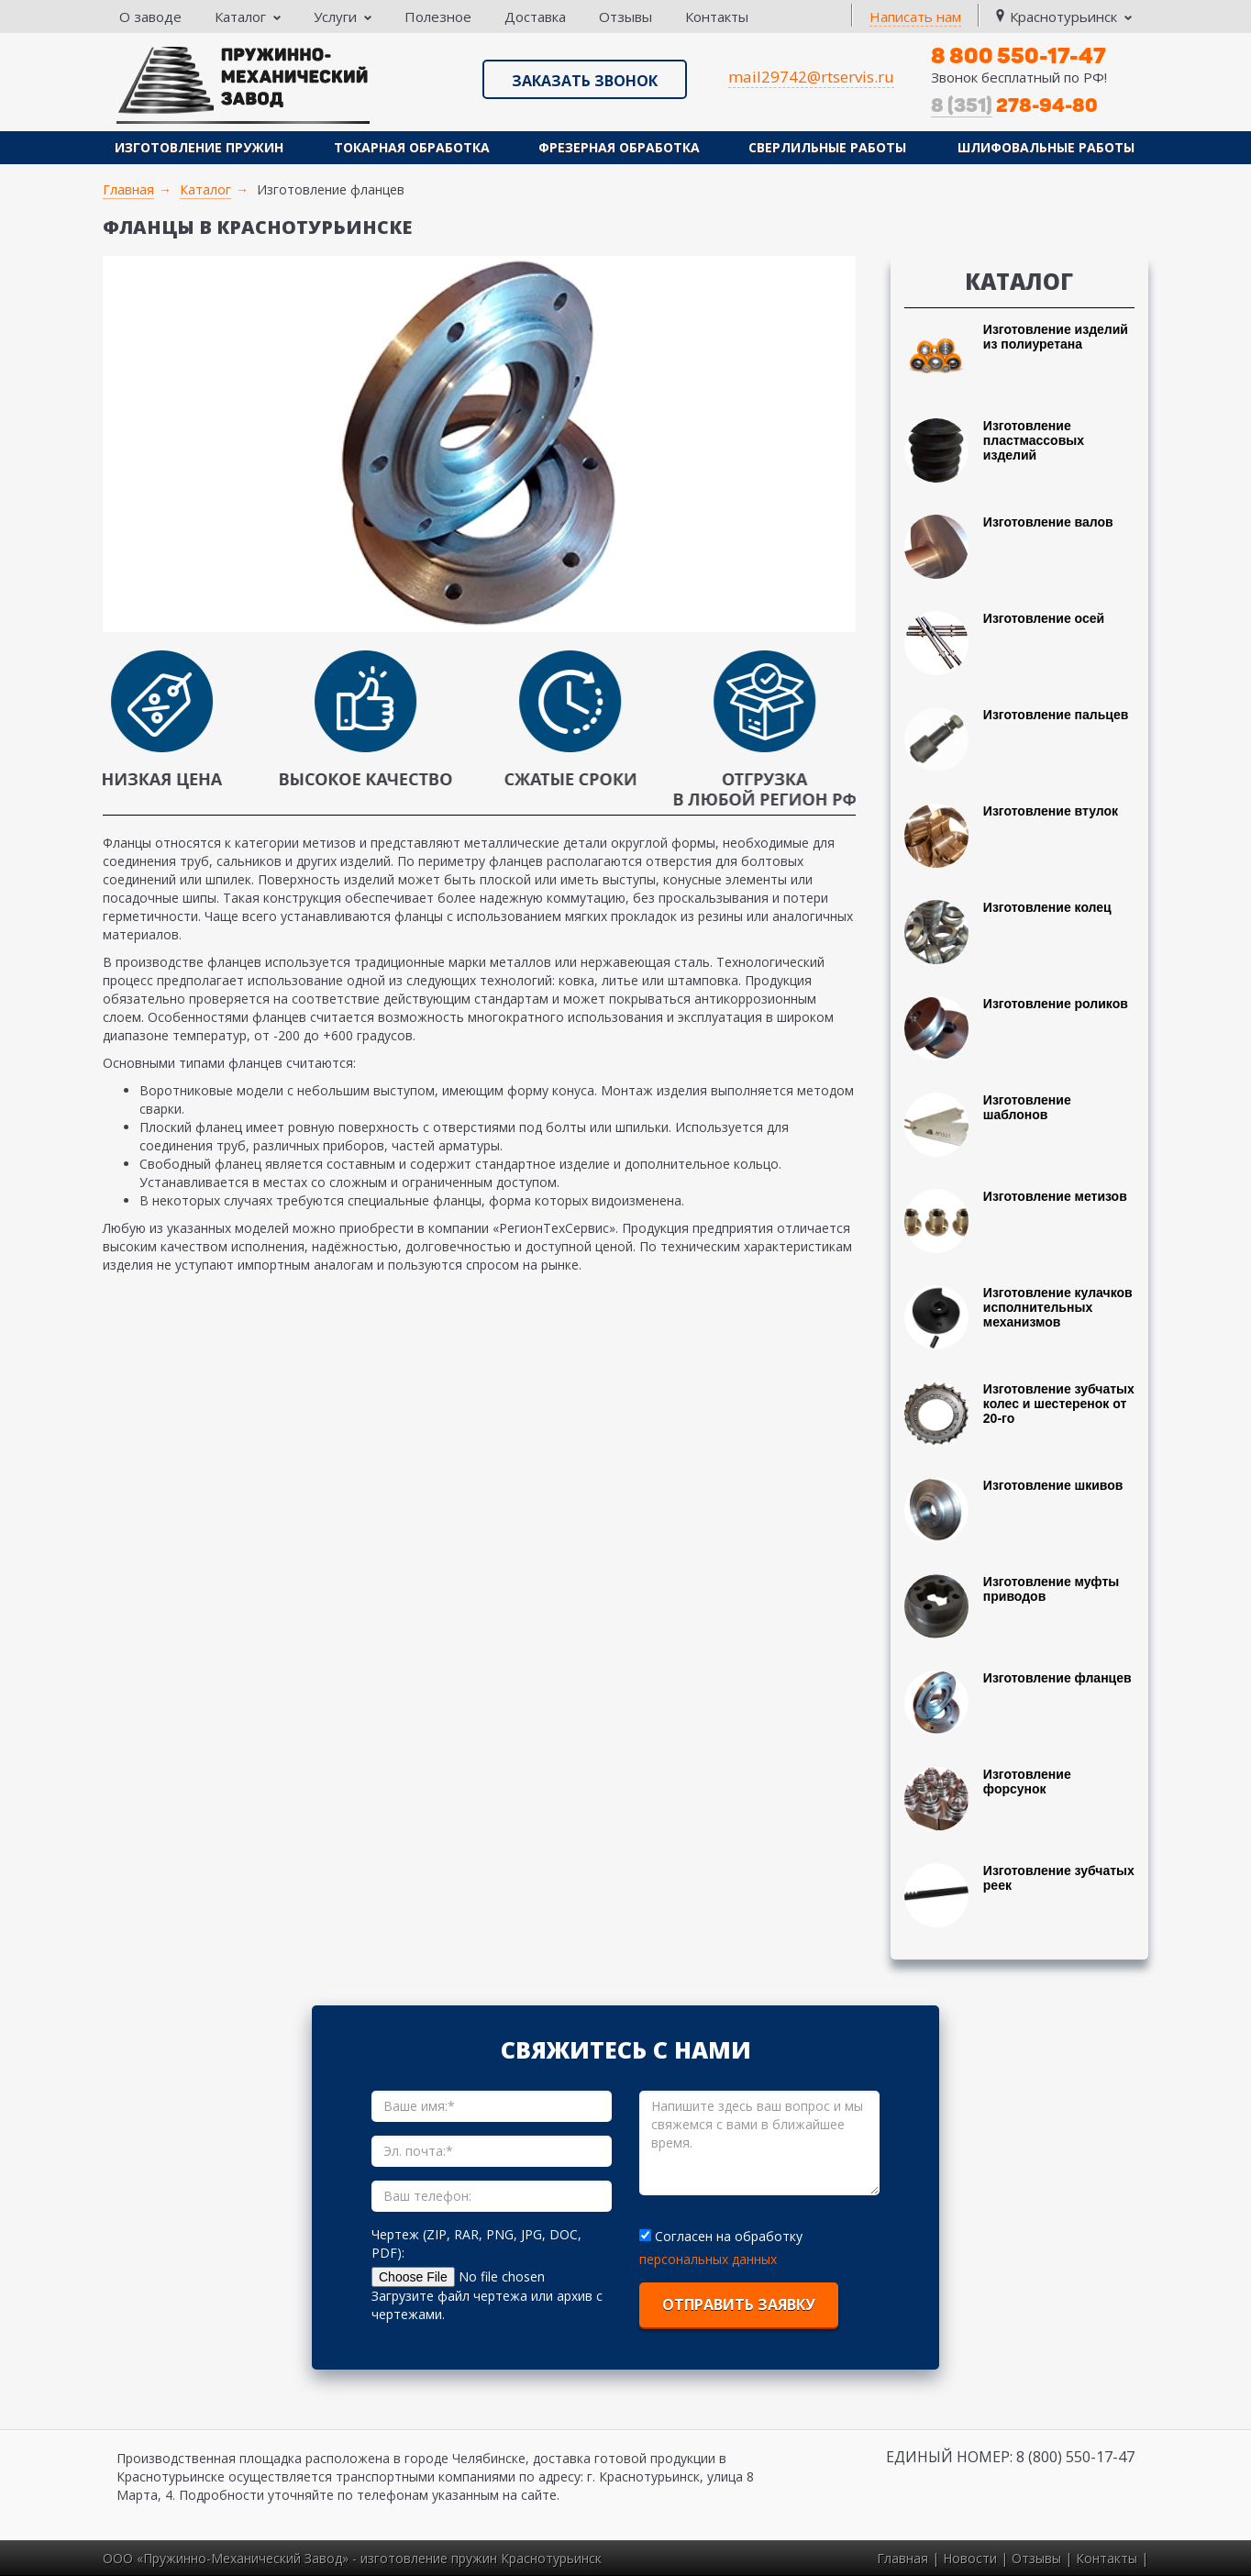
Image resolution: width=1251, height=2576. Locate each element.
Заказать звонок (585, 81)
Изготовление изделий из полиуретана (1055, 336)
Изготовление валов (1048, 522)
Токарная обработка (412, 147)
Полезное (437, 16)
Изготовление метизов (1055, 1196)
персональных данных (708, 2259)
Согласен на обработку (722, 2236)
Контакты (716, 16)
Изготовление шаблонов (1027, 1107)
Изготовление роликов (1055, 1003)
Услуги (342, 16)
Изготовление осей (1043, 618)
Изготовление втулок (1050, 811)
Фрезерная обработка (619, 147)
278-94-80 (1014, 105)
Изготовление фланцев (1057, 1678)
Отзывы (625, 16)
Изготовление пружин (199, 147)
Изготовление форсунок (1027, 1781)
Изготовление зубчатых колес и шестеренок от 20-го (1059, 1404)
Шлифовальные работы (1046, 147)
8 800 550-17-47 (1018, 55)
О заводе (150, 16)
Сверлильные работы (827, 147)
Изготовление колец (1047, 907)
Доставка (535, 16)
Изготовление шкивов (1053, 1485)
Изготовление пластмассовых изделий (1033, 440)
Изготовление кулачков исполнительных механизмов (1058, 1307)
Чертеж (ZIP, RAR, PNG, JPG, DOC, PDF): (476, 2243)
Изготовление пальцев (1056, 714)
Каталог (248, 16)
